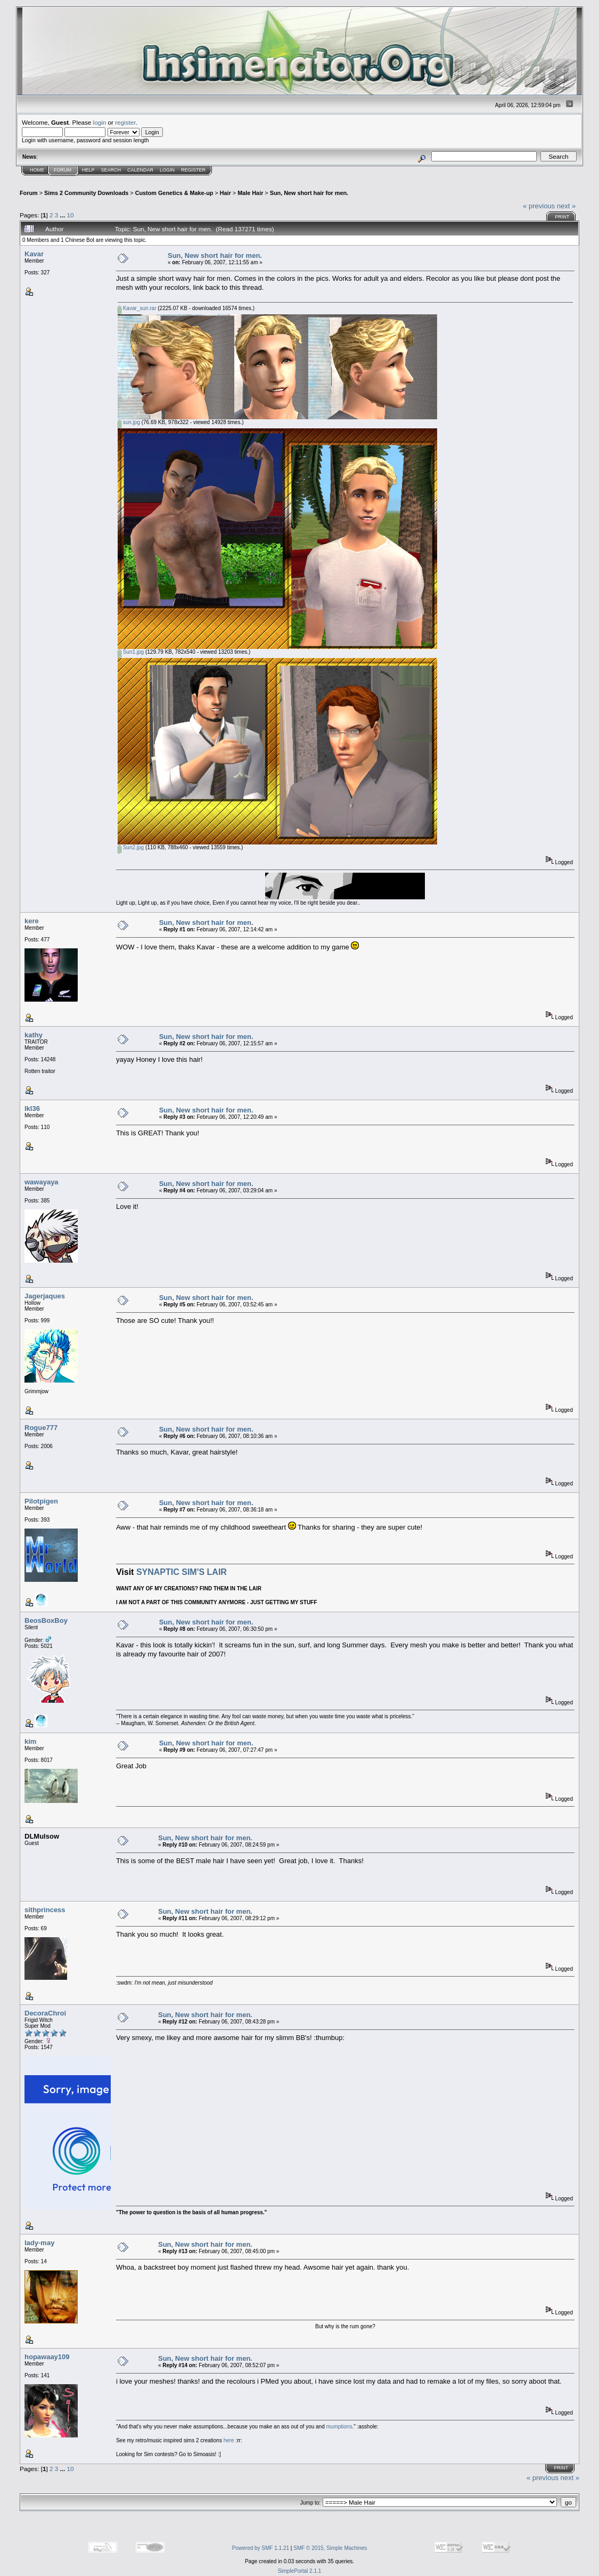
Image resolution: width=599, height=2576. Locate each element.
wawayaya (41, 1182)
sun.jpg (129, 422)
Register (193, 170)
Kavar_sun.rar (137, 308)
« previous (539, 206)
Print (562, 217)
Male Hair (250, 193)
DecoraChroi (45, 2013)
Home (37, 170)
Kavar (34, 254)
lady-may (39, 2243)
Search (111, 170)
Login (167, 170)
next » (566, 206)
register (125, 122)
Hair (225, 193)
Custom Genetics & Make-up (174, 193)
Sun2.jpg (131, 847)
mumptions (339, 2426)
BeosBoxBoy (46, 1620)
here (229, 2440)
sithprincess (44, 1910)
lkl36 (32, 1108)
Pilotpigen (41, 1501)
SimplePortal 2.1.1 (300, 2571)
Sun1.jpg (131, 652)
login (99, 122)
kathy (33, 1035)
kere (31, 921)
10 (70, 215)
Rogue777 (41, 1428)
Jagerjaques (44, 1296)
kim (30, 1741)
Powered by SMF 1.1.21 (260, 2548)
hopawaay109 (47, 2357)
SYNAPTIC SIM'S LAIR (181, 1572)
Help (88, 170)
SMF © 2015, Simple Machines (330, 2548)
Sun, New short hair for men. (309, 193)
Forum (62, 170)
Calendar (140, 170)
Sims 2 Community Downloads (86, 193)
